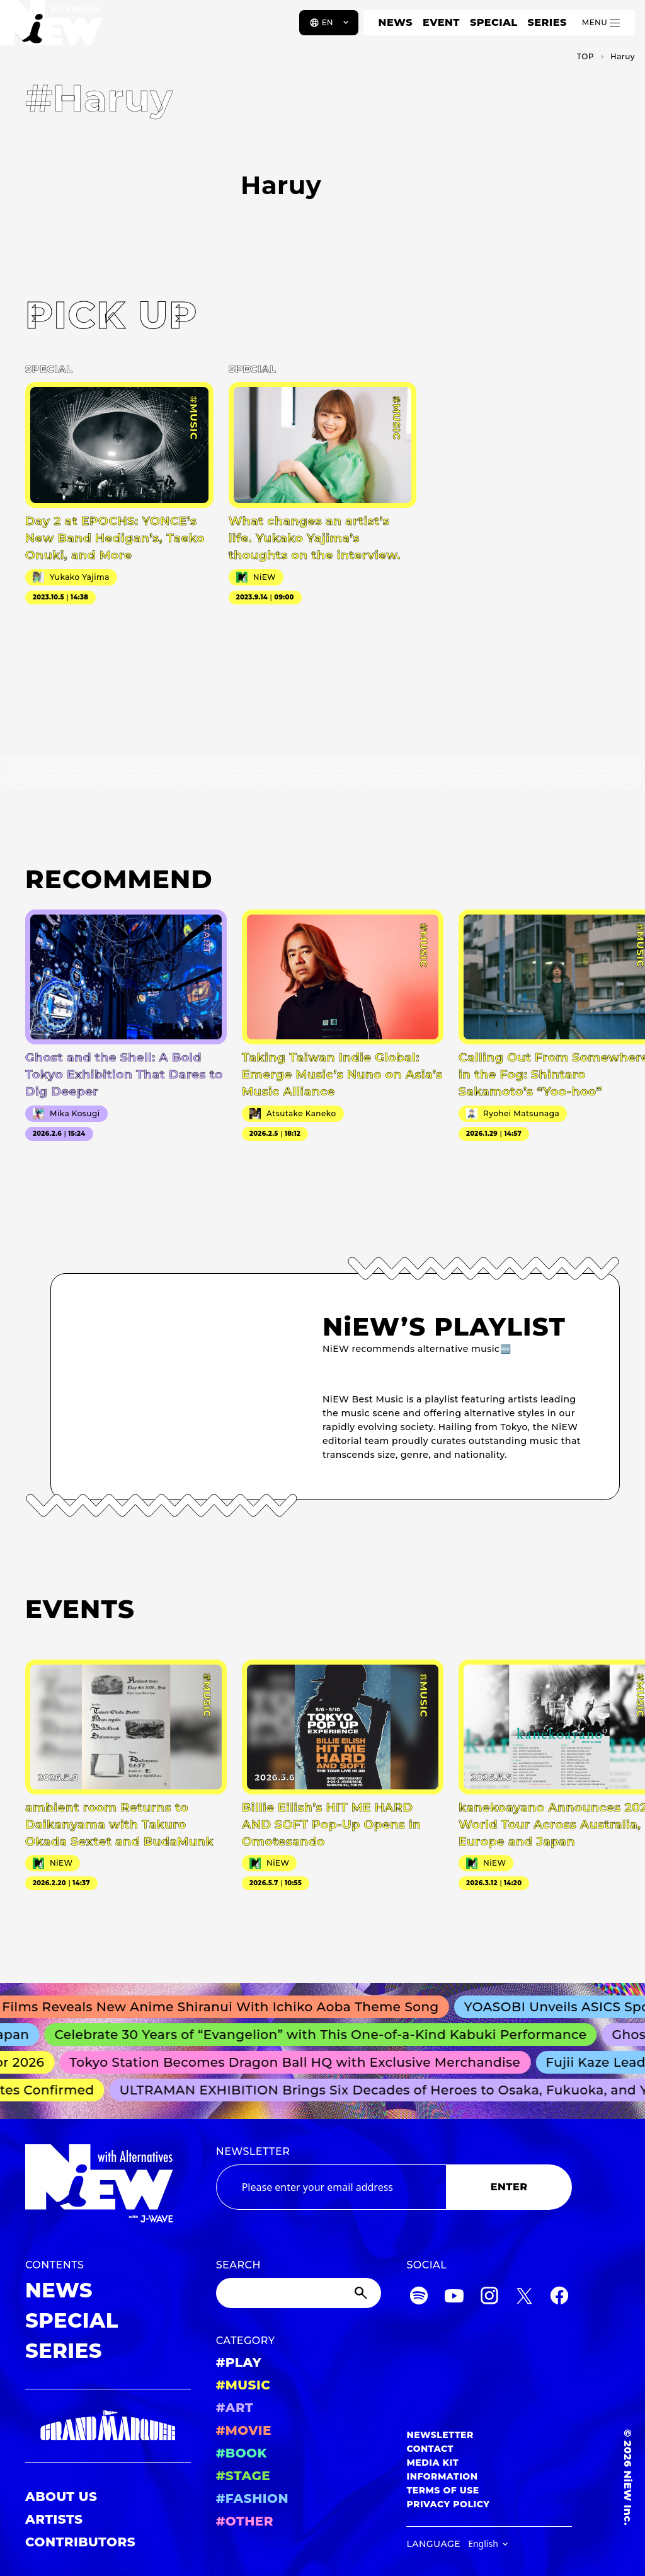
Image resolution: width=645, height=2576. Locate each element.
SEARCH (238, 2265)
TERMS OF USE (442, 2490)
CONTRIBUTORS (80, 2542)
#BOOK (241, 2453)
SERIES (546, 22)
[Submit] (362, 2293)
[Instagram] (489, 2298)
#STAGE (243, 2475)
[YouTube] (454, 2298)
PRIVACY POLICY (447, 2504)
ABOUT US (61, 2496)
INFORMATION (441, 2476)
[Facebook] (559, 2298)
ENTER (509, 2187)
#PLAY (238, 2362)
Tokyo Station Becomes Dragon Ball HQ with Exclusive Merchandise (300, 2062)
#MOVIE (243, 2430)
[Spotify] (418, 2298)
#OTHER (244, 2521)
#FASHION (252, 2498)
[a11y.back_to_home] (51, 27)
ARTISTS (54, 2519)
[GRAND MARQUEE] (108, 2426)
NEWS (396, 22)
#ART (235, 2407)
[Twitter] (524, 2298)
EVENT (441, 22)
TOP (585, 56)
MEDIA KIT (432, 2462)
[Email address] (331, 2187)
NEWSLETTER (253, 2151)
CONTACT (430, 2448)
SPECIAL (494, 22)
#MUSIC (243, 2385)
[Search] (299, 2293)
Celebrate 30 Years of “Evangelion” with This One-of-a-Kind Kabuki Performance (326, 2034)
